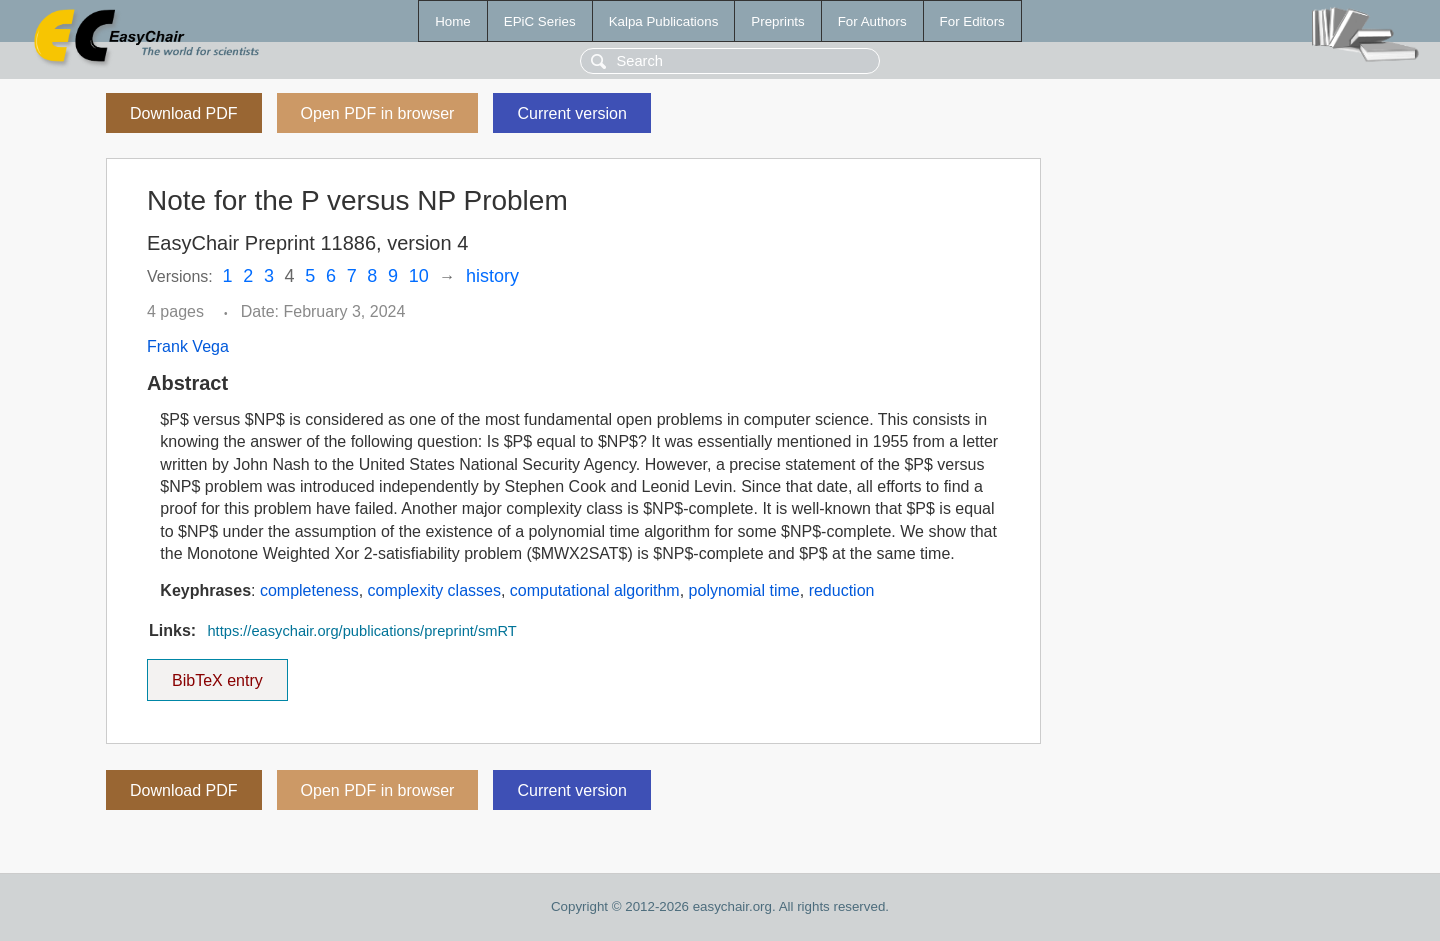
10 (419, 276)
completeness (309, 590)
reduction (842, 590)
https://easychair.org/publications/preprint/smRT (361, 631)
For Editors (972, 21)
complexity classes (434, 590)
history (492, 276)
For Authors (872, 21)
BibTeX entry (217, 674)
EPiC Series (540, 21)
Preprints (777, 21)
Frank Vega (188, 346)
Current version (571, 113)
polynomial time (744, 590)
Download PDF (184, 113)
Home (453, 21)
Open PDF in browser (378, 113)
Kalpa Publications (664, 21)
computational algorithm (595, 590)
